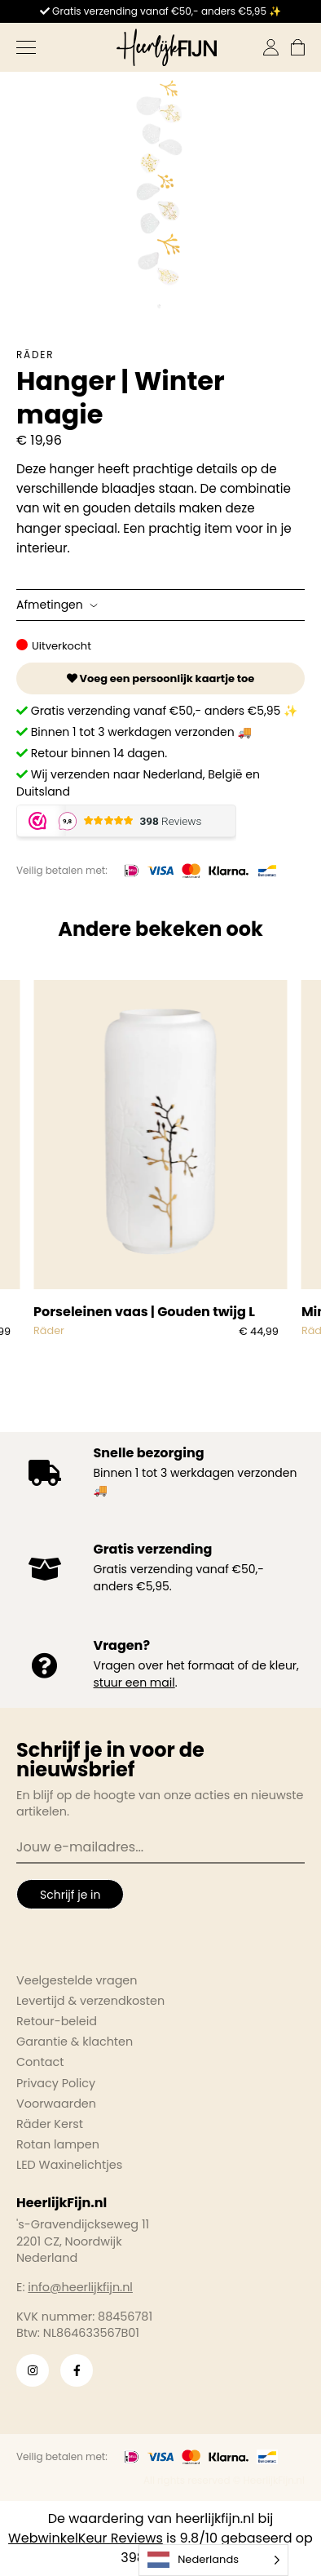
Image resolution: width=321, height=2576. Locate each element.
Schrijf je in (70, 1895)
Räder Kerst (49, 2124)
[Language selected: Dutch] (213, 2560)
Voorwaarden (56, 2103)
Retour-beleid (56, 2021)
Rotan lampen (57, 2144)
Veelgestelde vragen (77, 1980)
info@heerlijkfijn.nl (80, 2287)
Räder (35, 354)
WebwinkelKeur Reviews (85, 2538)
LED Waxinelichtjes (69, 2165)
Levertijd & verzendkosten (90, 2001)
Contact (40, 2062)
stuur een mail (134, 1682)
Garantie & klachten (74, 2041)
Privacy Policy (55, 2083)
